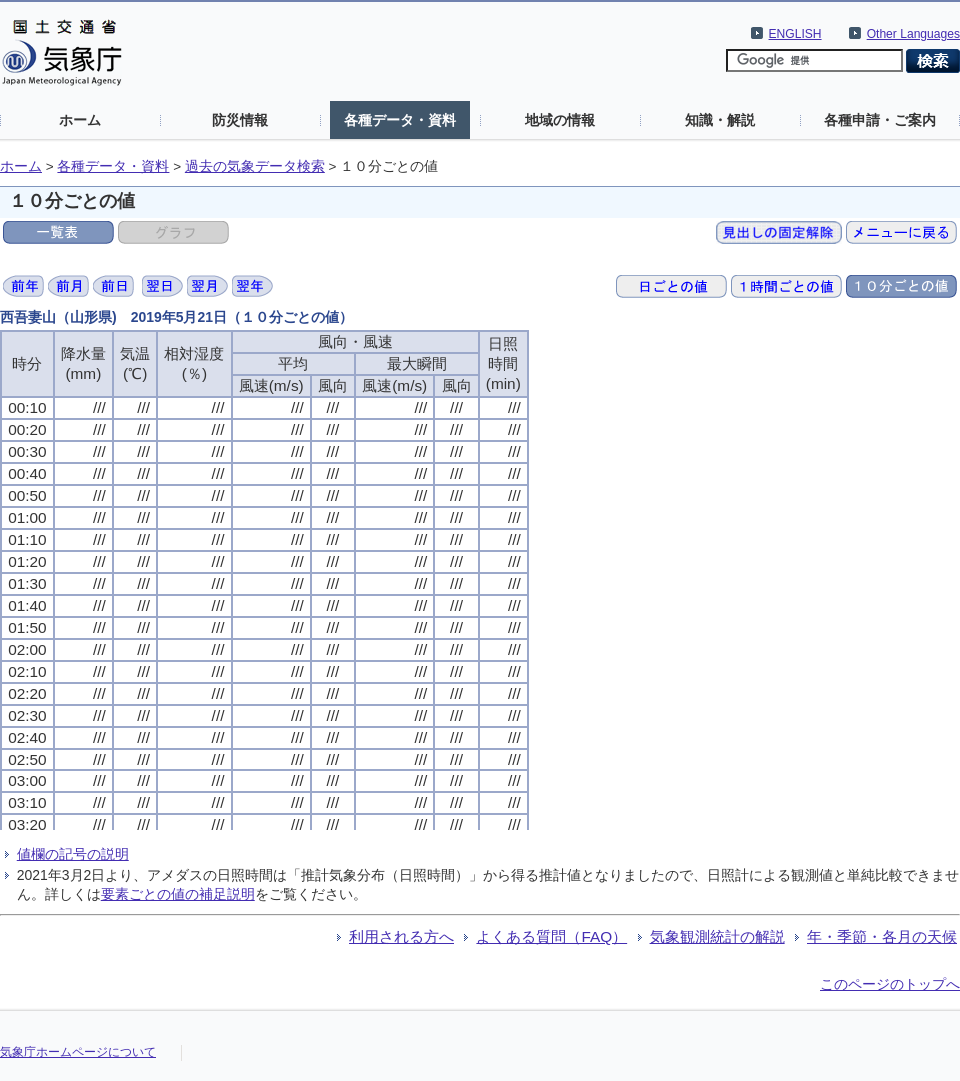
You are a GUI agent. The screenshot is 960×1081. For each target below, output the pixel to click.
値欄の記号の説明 (73, 854)
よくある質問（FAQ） (551, 936)
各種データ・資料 (400, 120)
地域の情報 (560, 120)
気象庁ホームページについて (78, 1052)
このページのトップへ (890, 984)
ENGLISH (795, 34)
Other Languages (913, 34)
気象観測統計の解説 (717, 936)
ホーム (80, 120)
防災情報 (240, 120)
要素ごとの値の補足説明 (178, 894)
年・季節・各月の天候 (882, 936)
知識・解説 (720, 120)
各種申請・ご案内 (880, 120)
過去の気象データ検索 (255, 166)
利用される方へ (401, 936)
